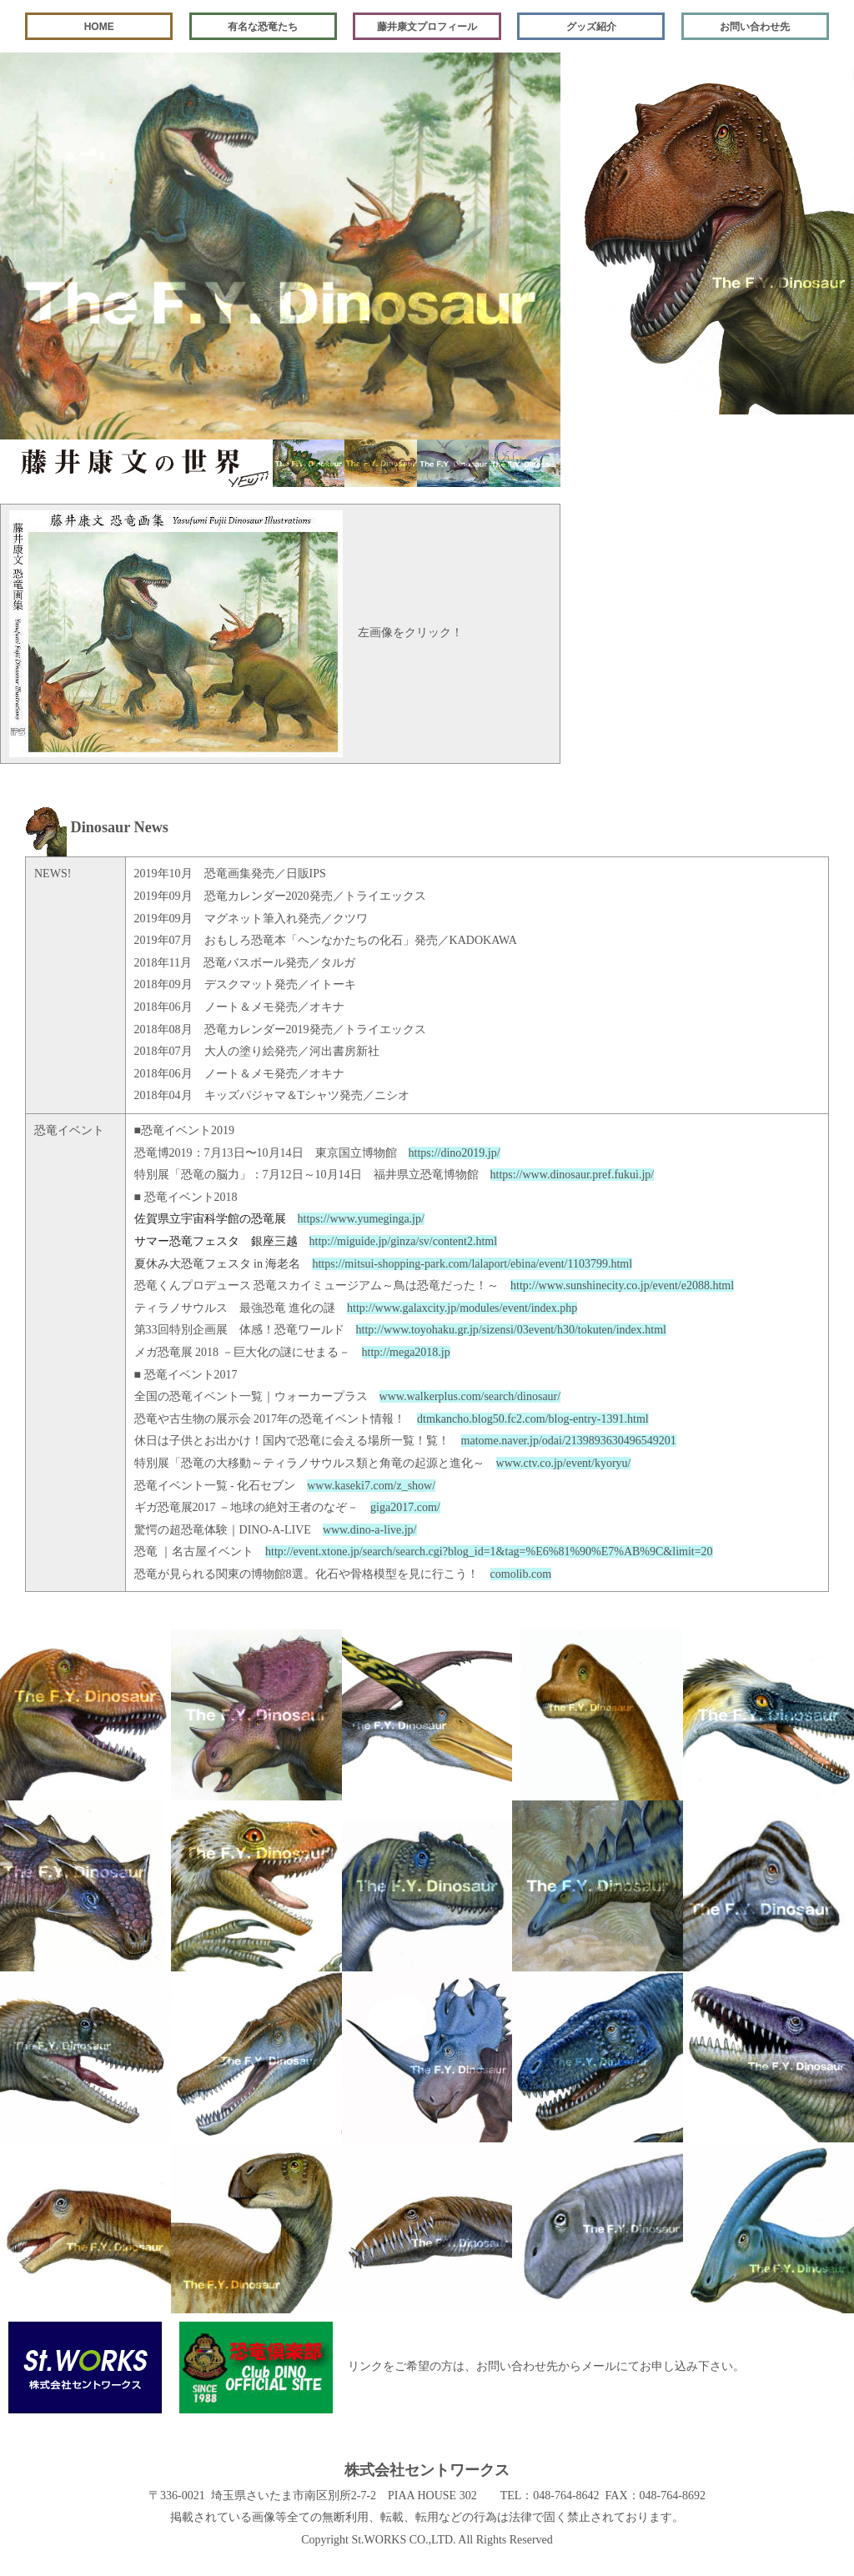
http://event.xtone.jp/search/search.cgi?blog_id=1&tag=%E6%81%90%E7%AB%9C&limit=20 (489, 1551)
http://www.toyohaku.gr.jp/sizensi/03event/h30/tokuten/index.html (511, 1329)
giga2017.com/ (405, 1507)
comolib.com (521, 1574)
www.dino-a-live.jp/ (370, 1530)
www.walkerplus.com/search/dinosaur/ (470, 1396)
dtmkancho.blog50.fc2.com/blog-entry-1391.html (533, 1419)
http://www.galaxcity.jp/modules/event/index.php (462, 1308)
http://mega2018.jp (406, 1352)
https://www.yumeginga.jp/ (361, 1219)
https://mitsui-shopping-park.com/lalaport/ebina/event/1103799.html (472, 1264)
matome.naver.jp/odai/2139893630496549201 (568, 1440)
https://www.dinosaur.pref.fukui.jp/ (572, 1174)
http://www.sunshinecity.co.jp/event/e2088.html (622, 1285)
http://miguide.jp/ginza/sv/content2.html (403, 1241)
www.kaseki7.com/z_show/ (371, 1485)
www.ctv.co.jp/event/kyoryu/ (563, 1463)
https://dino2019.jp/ (454, 1153)
